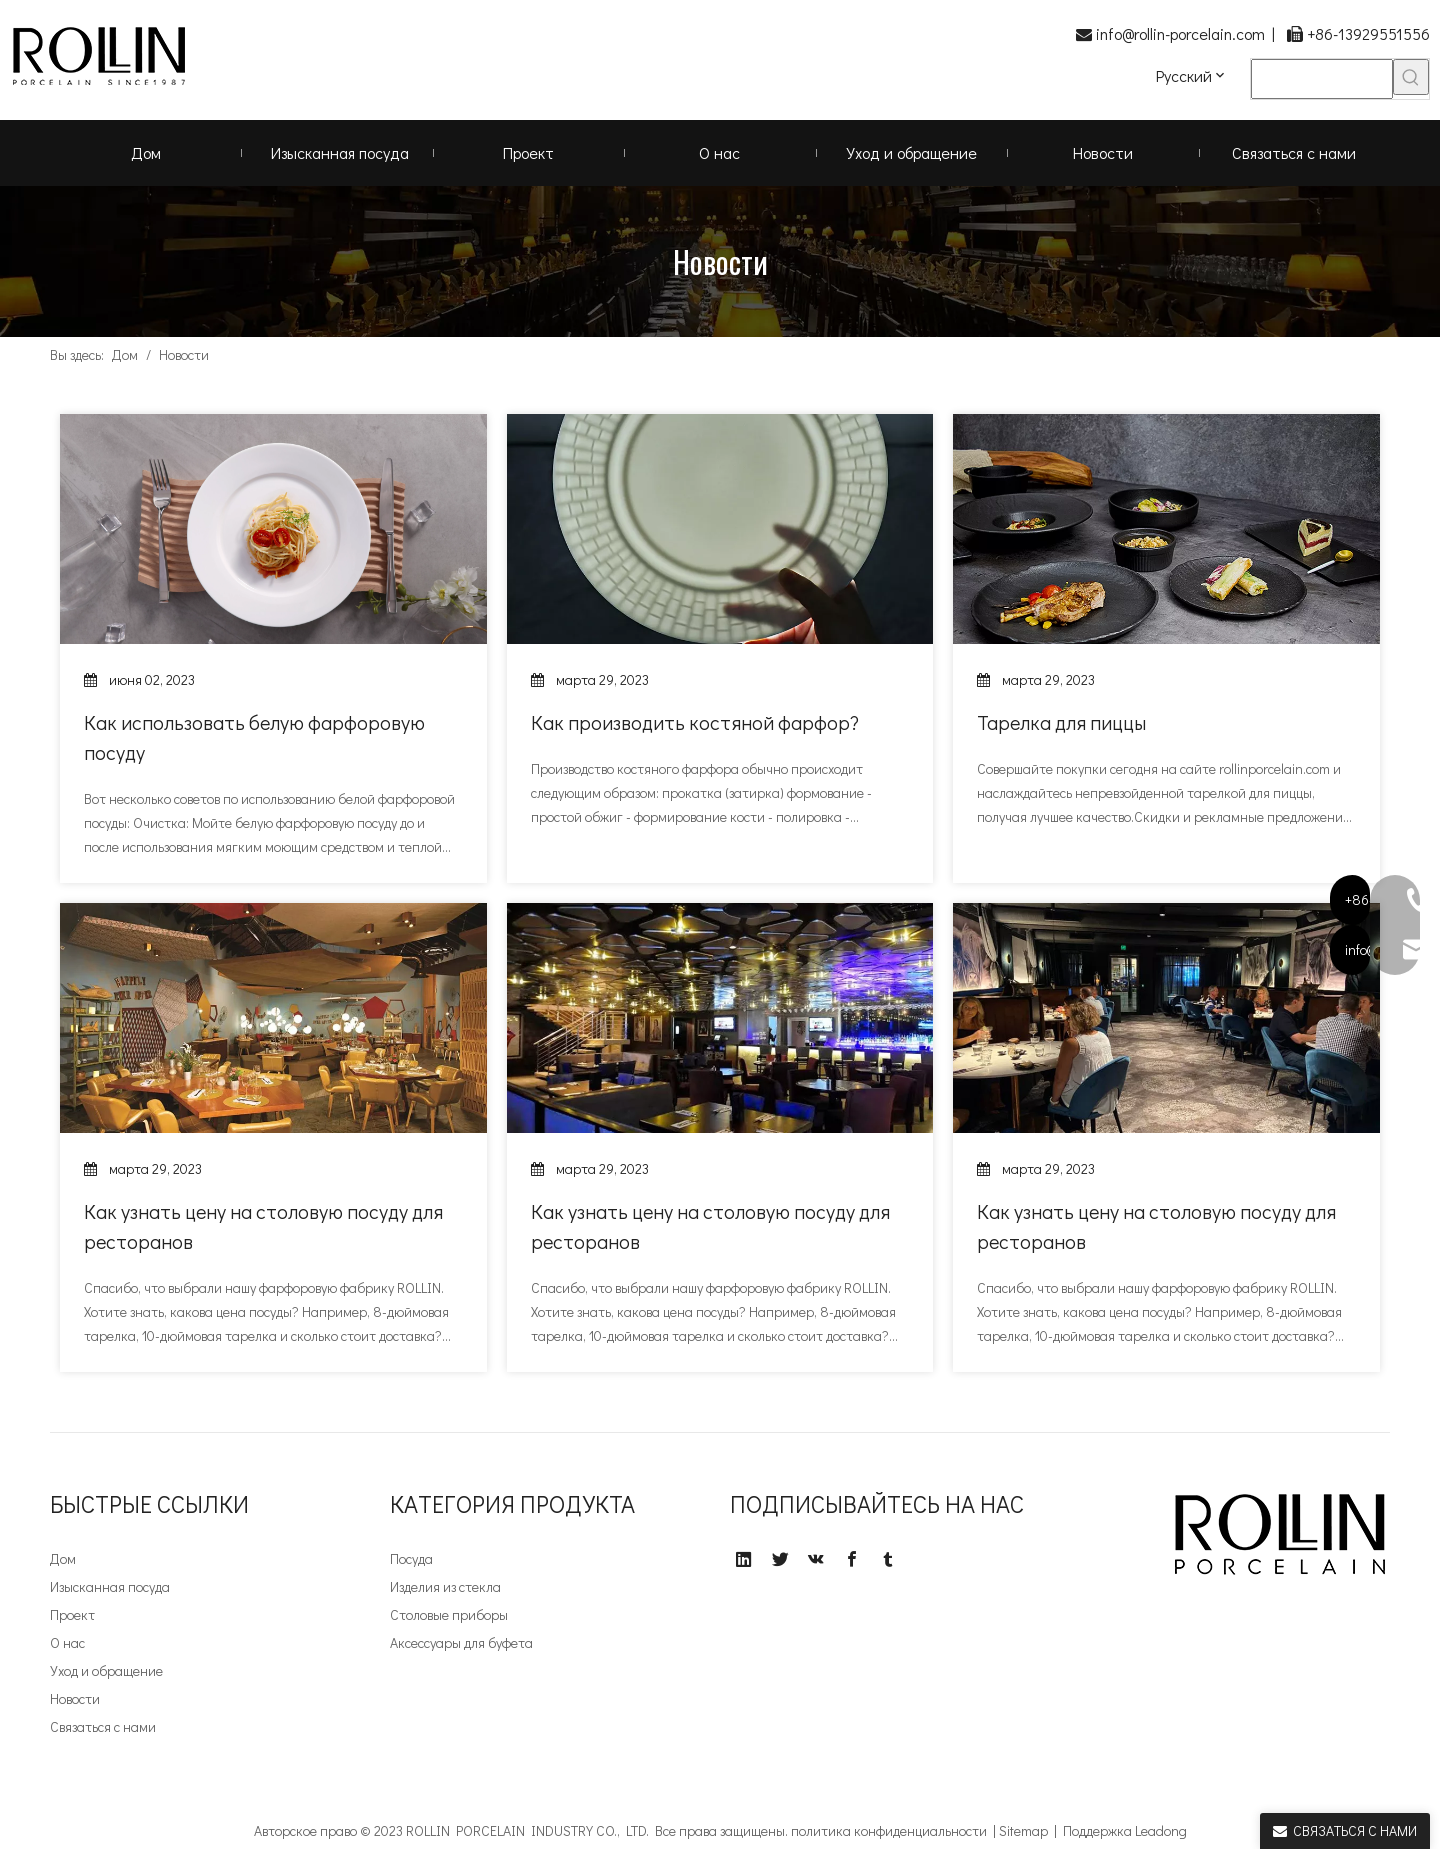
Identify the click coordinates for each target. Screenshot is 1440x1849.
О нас (67, 1642)
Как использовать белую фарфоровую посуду (254, 737)
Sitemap (1023, 1830)
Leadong (1161, 1830)
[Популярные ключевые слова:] (1411, 77)
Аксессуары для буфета (461, 1642)
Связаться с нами (103, 1726)
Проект (72, 1614)
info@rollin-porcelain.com (1180, 33)
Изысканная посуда (110, 1586)
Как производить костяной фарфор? (695, 722)
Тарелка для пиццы (1061, 722)
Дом (63, 1558)
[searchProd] (1322, 79)
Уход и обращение (106, 1670)
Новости (75, 1698)
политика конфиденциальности (889, 1830)
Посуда (411, 1558)
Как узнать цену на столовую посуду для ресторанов (263, 1226)
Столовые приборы (449, 1614)
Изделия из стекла (445, 1586)
